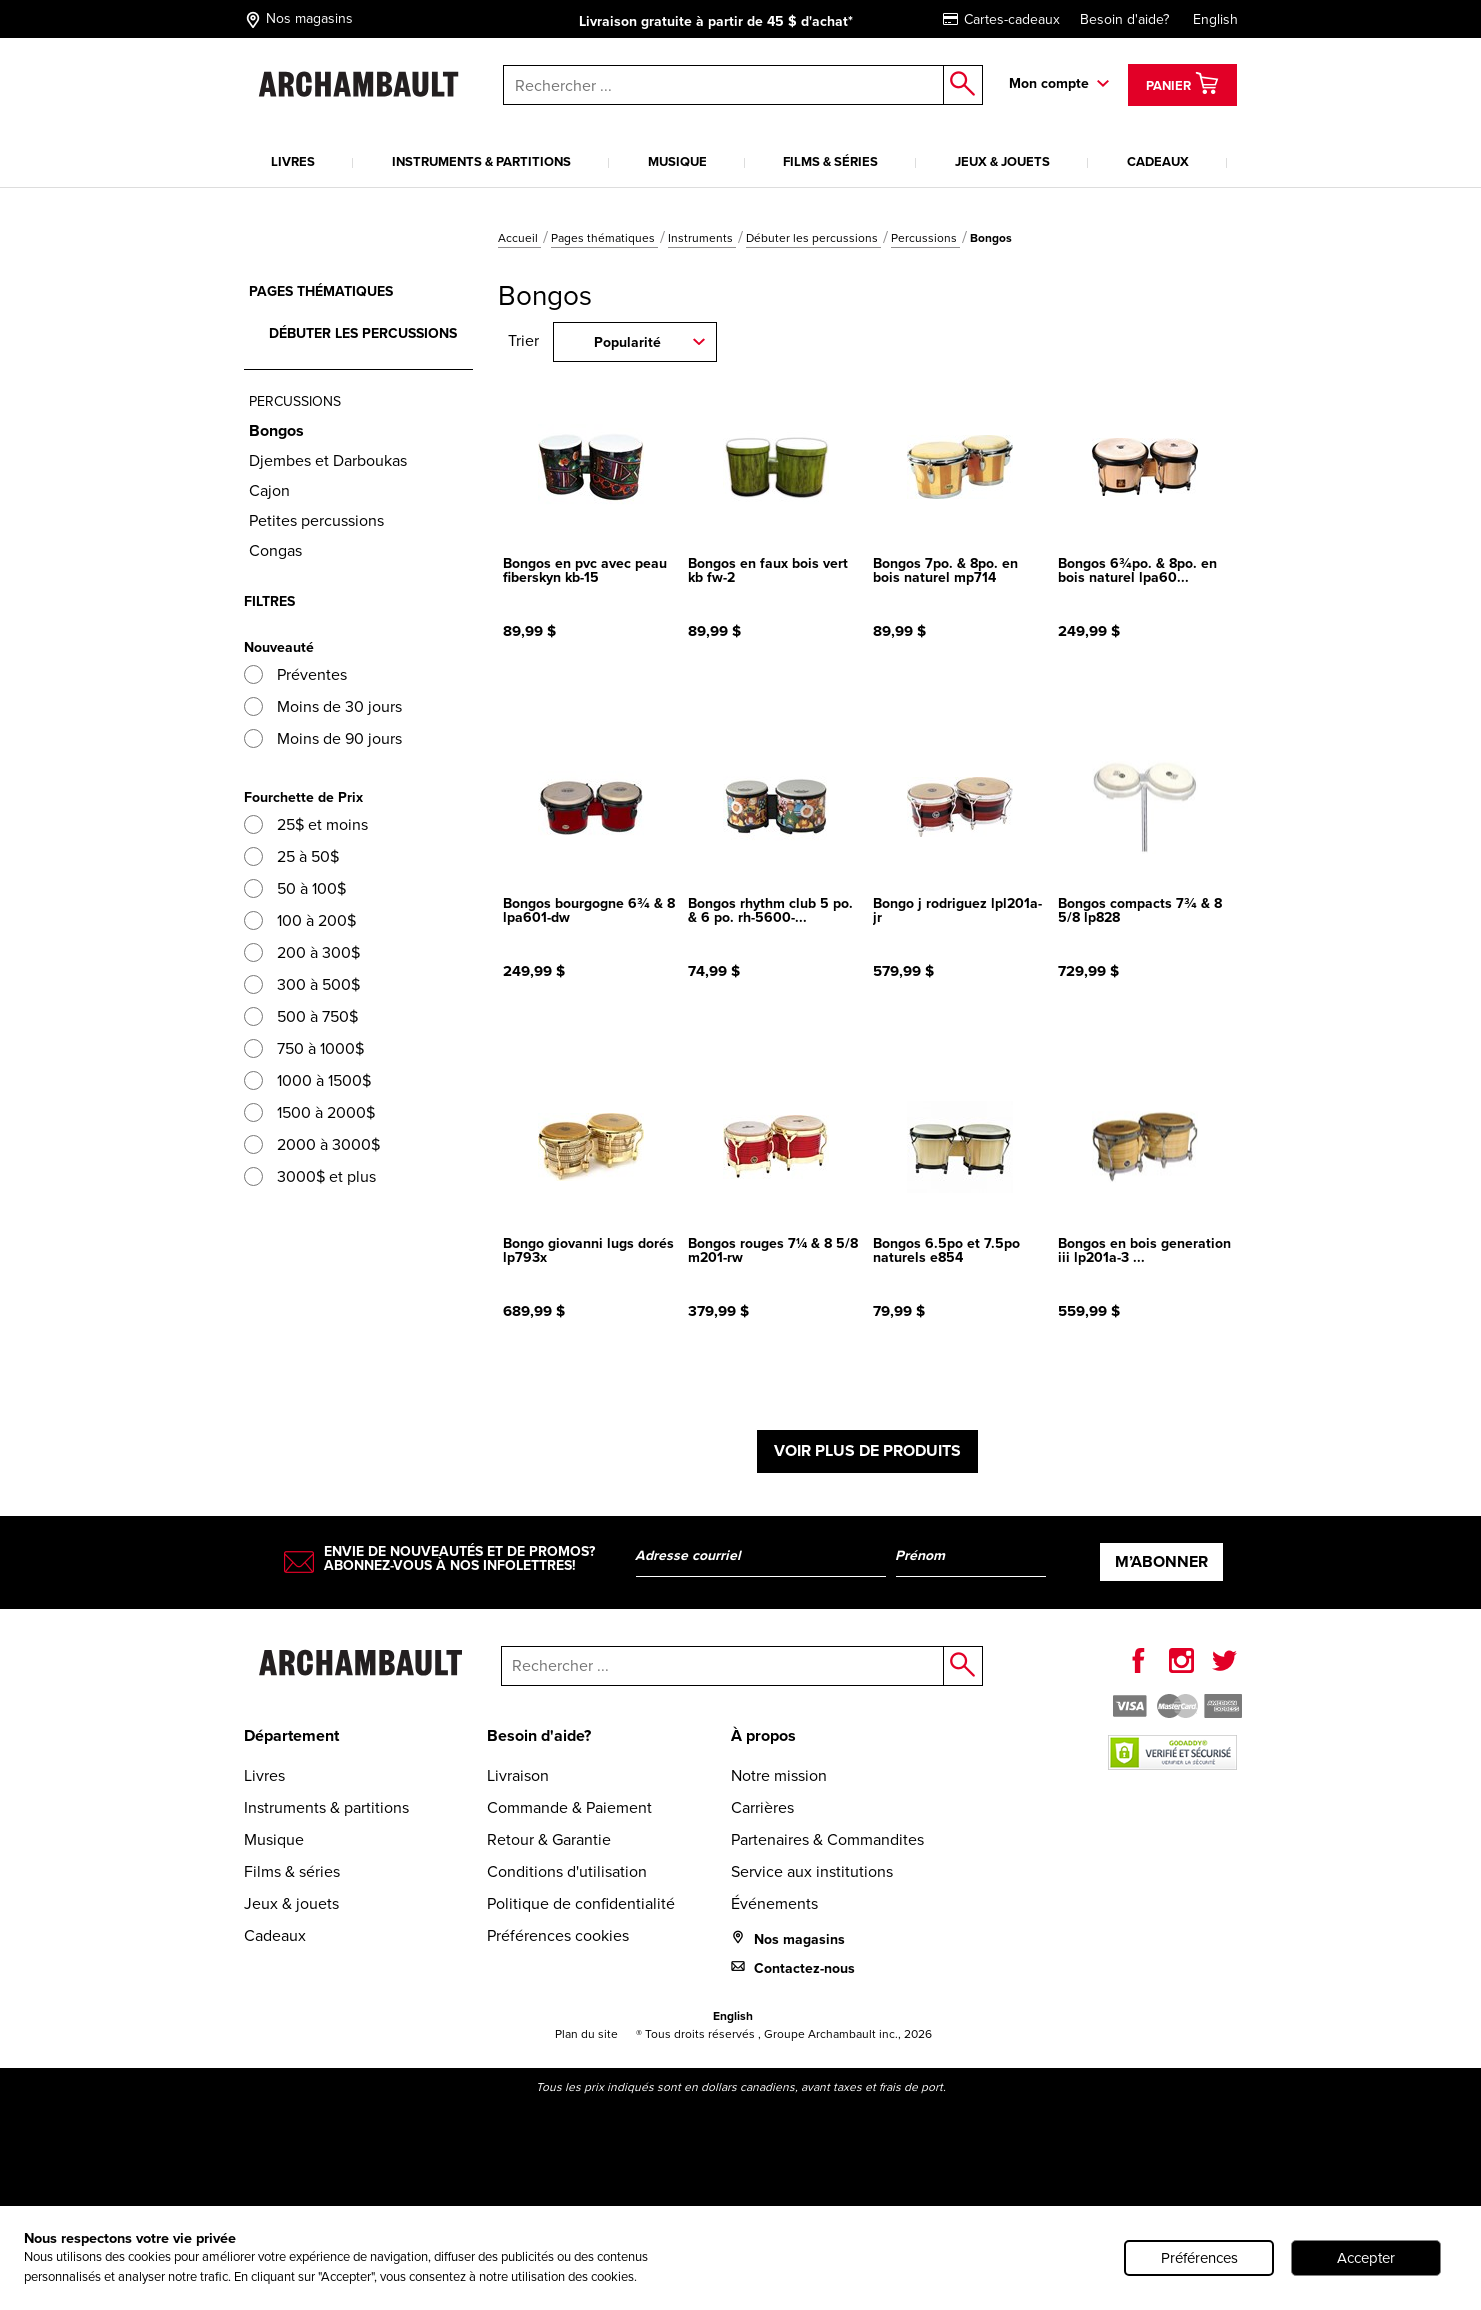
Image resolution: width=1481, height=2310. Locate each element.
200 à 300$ (302, 952)
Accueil (519, 238)
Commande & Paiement (569, 1807)
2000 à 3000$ (312, 1144)
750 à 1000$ (304, 1048)
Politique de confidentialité (581, 1903)
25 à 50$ (291, 856)
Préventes (295, 674)
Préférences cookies (558, 1935)
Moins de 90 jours (323, 738)
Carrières (762, 1807)
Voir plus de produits (867, 1450)
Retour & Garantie (549, 1839)
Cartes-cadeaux (1001, 19)
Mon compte (1049, 83)
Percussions (925, 238)
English (1215, 19)
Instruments (702, 238)
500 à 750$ (301, 1016)
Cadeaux (1158, 161)
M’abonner (1161, 1561)
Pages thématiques (604, 238)
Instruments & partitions (481, 161)
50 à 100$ (295, 888)
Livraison (518, 1775)
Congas (275, 550)
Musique (677, 161)
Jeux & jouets (1002, 161)
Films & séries (830, 161)
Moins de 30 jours (323, 706)
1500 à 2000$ (309, 1112)
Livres (293, 161)
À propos (763, 1735)
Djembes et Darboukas (328, 460)
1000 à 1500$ (307, 1080)
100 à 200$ (300, 920)
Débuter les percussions (813, 238)
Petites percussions (316, 520)
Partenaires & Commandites (827, 1839)
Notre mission (779, 1775)
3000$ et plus (310, 1176)
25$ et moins (306, 824)
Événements (774, 1903)
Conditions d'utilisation (567, 1871)
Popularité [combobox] (627, 342)
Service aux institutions (812, 1871)
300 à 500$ (302, 984)
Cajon (269, 490)
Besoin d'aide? (1124, 19)
